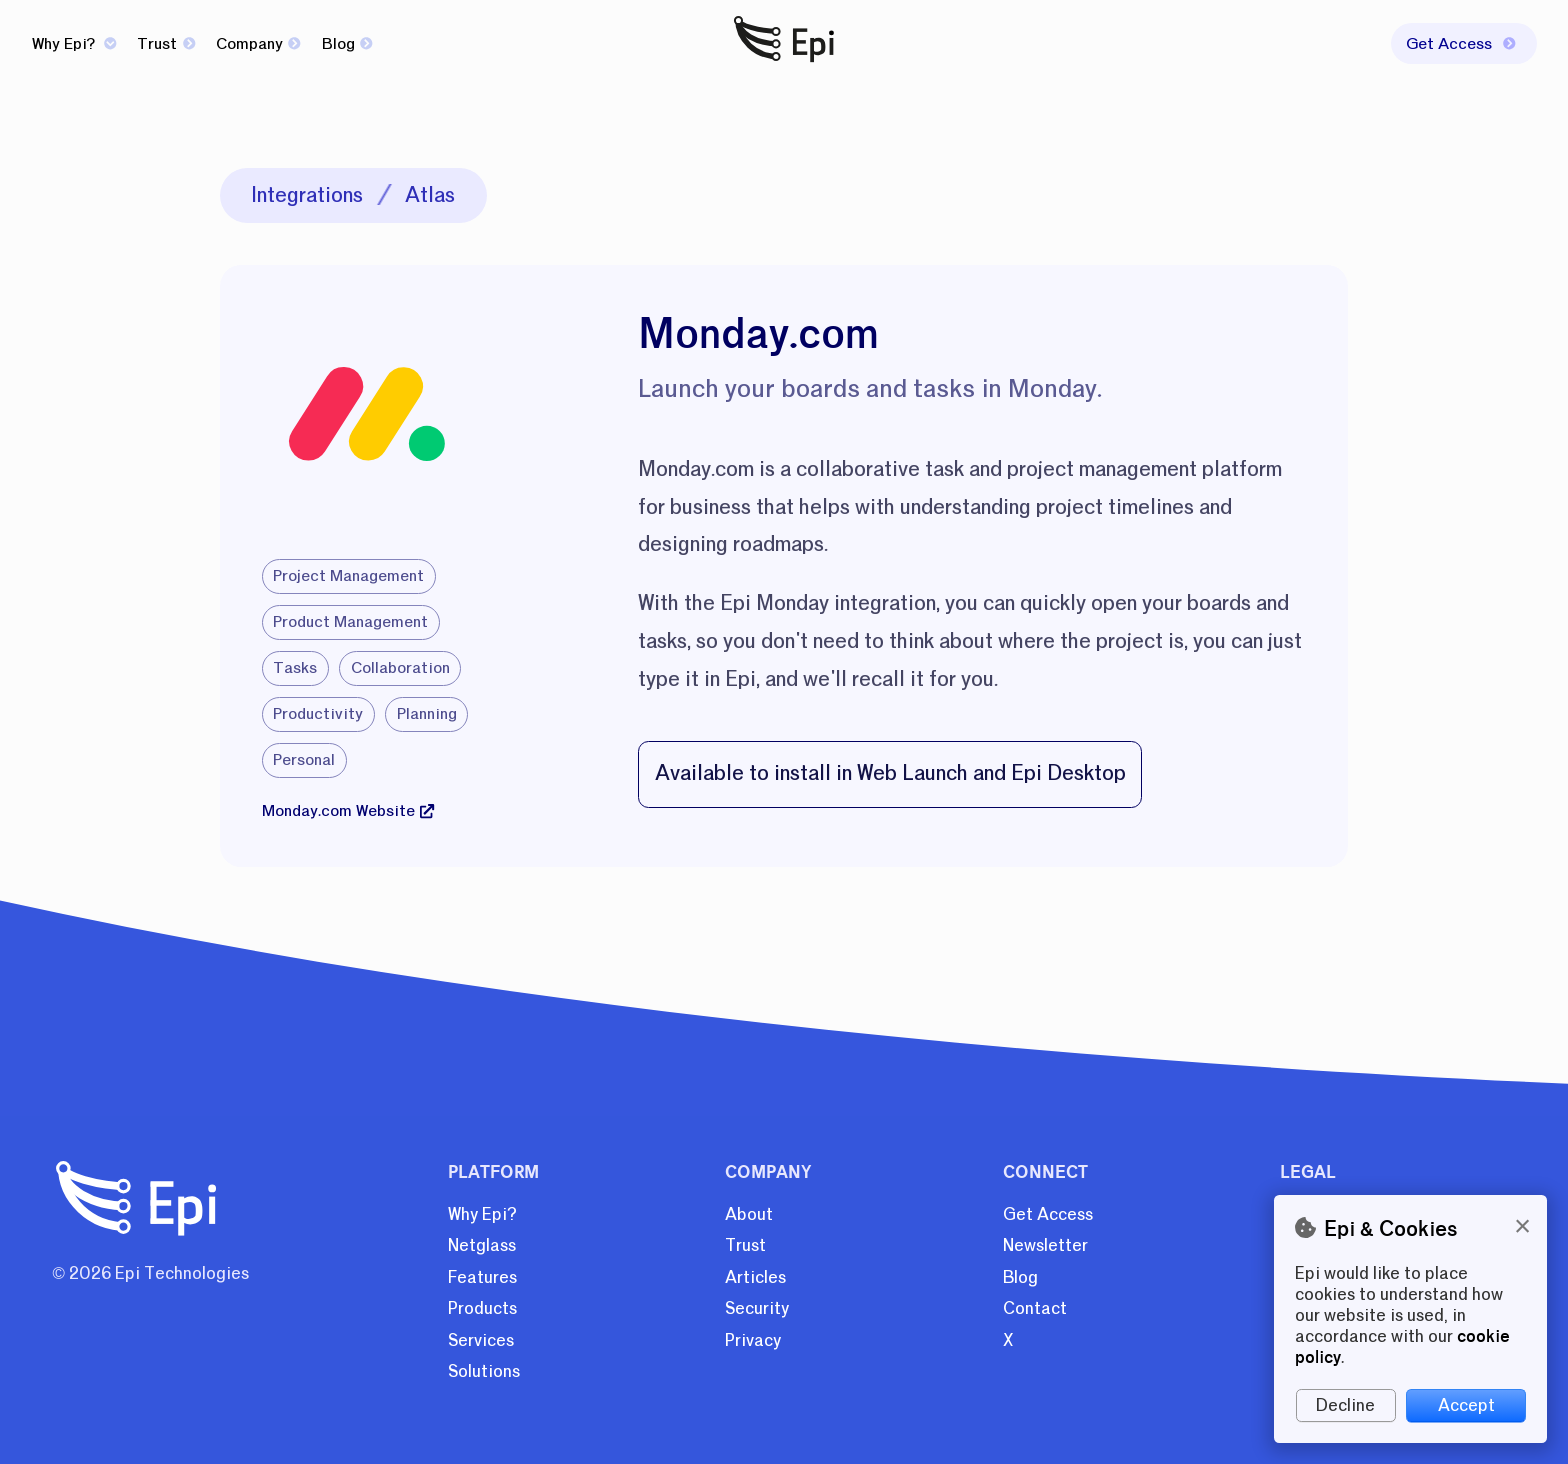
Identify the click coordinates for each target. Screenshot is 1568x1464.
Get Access (1048, 1214)
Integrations (307, 195)
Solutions (484, 1371)
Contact (1035, 1308)
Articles (755, 1277)
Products (482, 1308)
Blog (347, 44)
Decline (1345, 1405)
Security (757, 1308)
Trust (166, 44)
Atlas (430, 195)
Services (481, 1340)
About (749, 1214)
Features (482, 1277)
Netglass (482, 1245)
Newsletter (1045, 1245)
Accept (1466, 1405)
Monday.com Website (348, 811)
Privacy (753, 1340)
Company (258, 44)
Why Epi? (74, 44)
